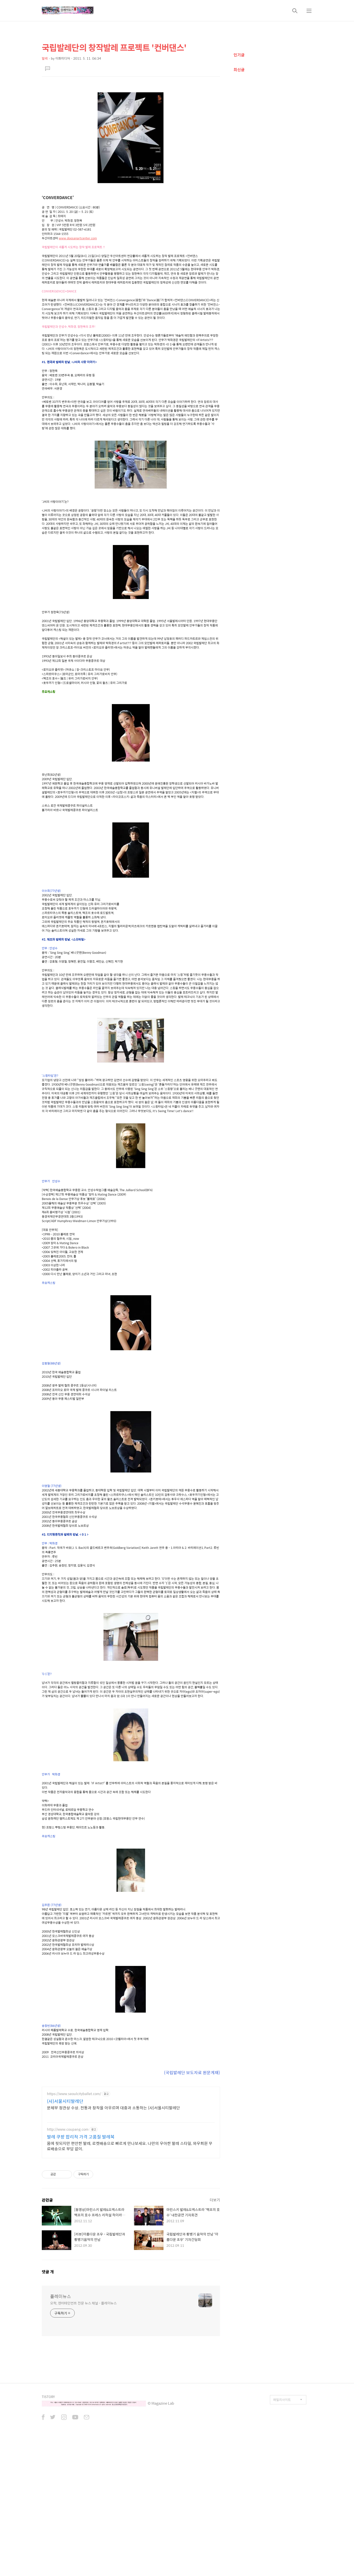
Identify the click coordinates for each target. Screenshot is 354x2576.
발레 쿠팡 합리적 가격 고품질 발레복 (81, 2205)
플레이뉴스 (60, 2365)
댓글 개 (48, 2340)
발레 (45, 58)
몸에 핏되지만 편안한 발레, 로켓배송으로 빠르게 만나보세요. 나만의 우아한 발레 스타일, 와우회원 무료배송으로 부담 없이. (129, 2214)
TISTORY (48, 2465)
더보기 (215, 2268)
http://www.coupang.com (67, 2198)
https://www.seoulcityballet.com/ (74, 2162)
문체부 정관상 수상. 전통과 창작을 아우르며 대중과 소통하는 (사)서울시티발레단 (113, 2176)
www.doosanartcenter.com (78, 238)
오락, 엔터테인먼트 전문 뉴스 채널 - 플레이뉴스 (83, 2371)
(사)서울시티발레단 (65, 2170)
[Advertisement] (131, 2116)
